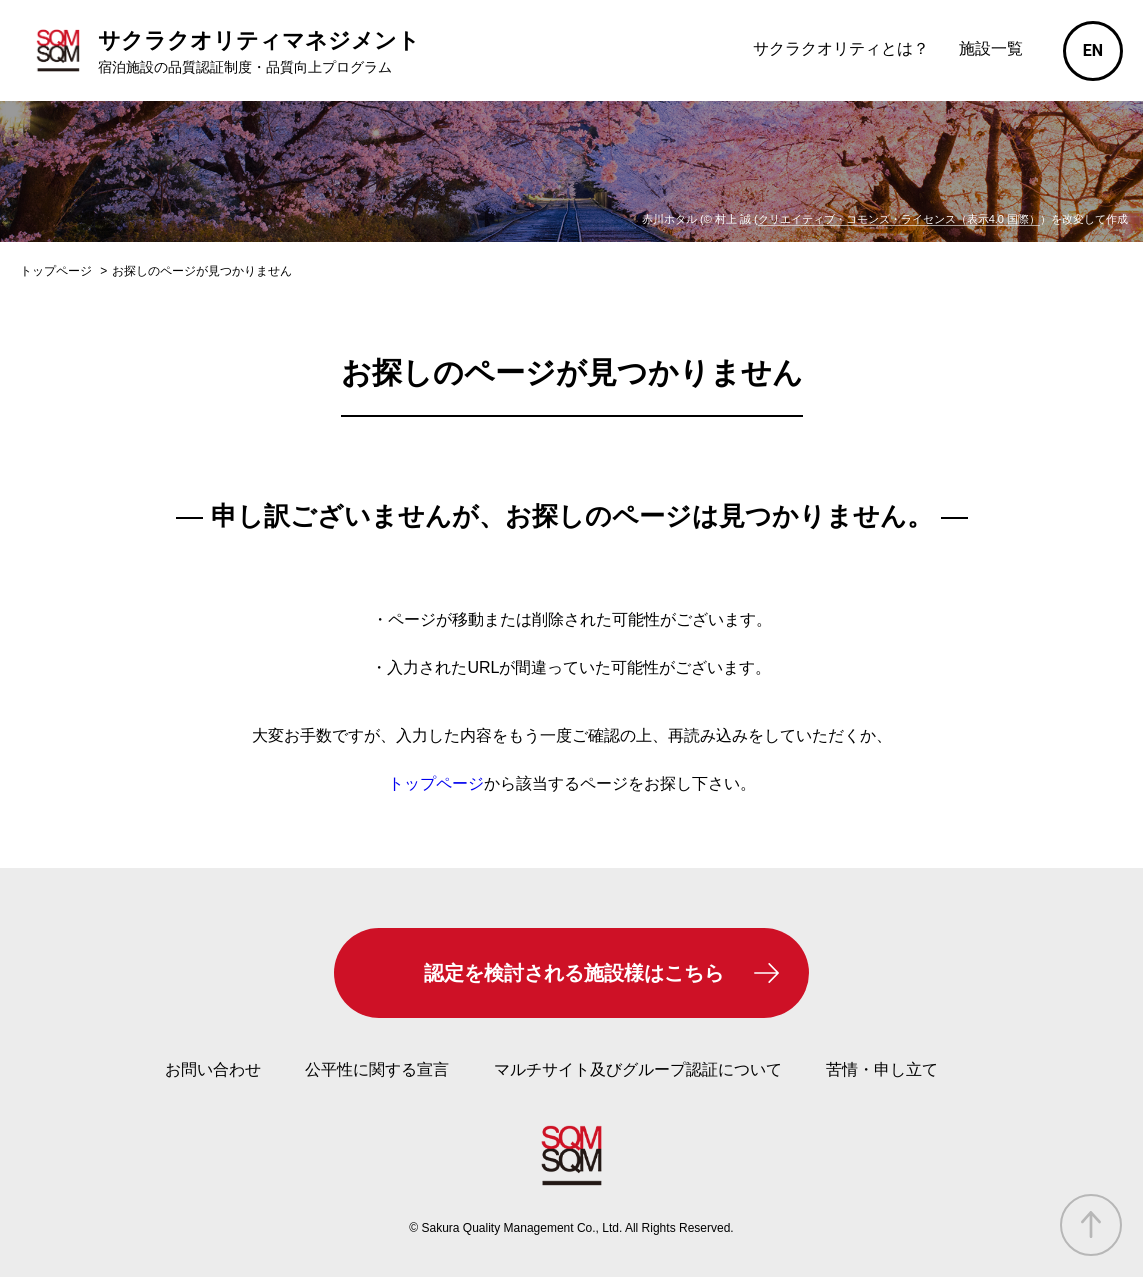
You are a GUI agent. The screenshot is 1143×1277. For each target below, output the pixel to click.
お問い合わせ (213, 1069)
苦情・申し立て (882, 1069)
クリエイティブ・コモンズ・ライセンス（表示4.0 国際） (899, 219)
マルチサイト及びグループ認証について (638, 1069)
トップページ (436, 783)
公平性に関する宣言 (377, 1069)
